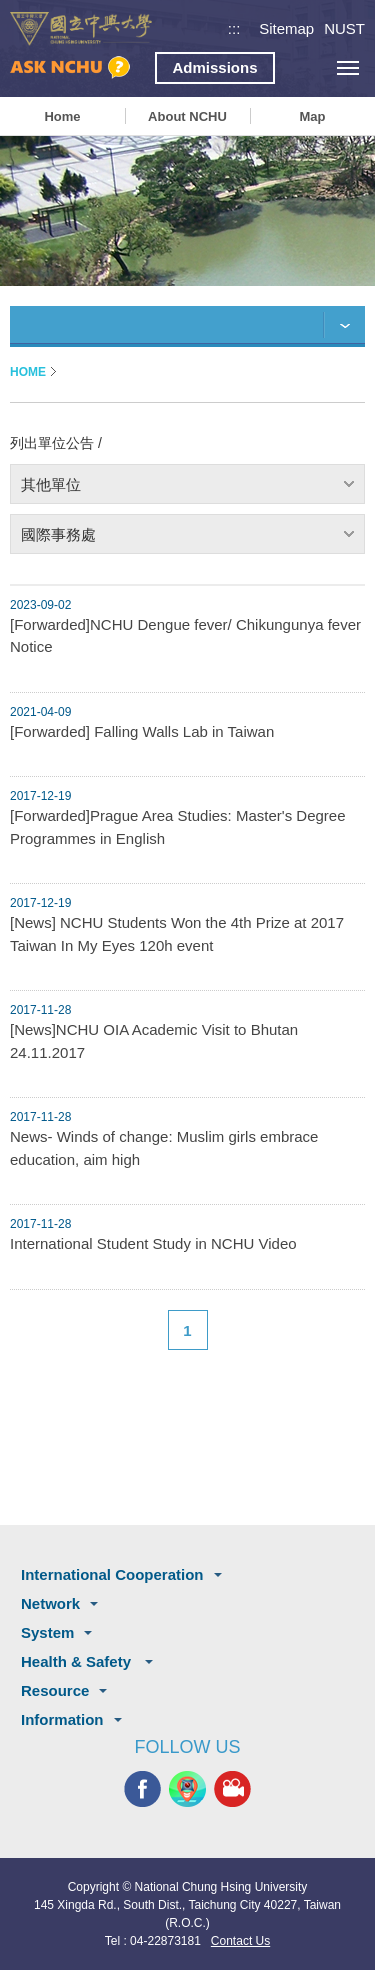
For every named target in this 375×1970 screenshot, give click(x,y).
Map (312, 116)
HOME (28, 372)
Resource (55, 1690)
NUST (344, 28)
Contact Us (240, 1941)
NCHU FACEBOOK (142, 1789)
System (47, 1632)
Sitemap (286, 28)
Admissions (214, 67)
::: (234, 28)
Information (62, 1719)
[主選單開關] (347, 67)
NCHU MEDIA (232, 1789)
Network (50, 1603)
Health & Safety (78, 1661)
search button (302, 67)
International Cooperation (112, 1574)
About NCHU (187, 116)
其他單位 (51, 484)
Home (62, 116)
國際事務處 (58, 534)
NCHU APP (187, 1789)
